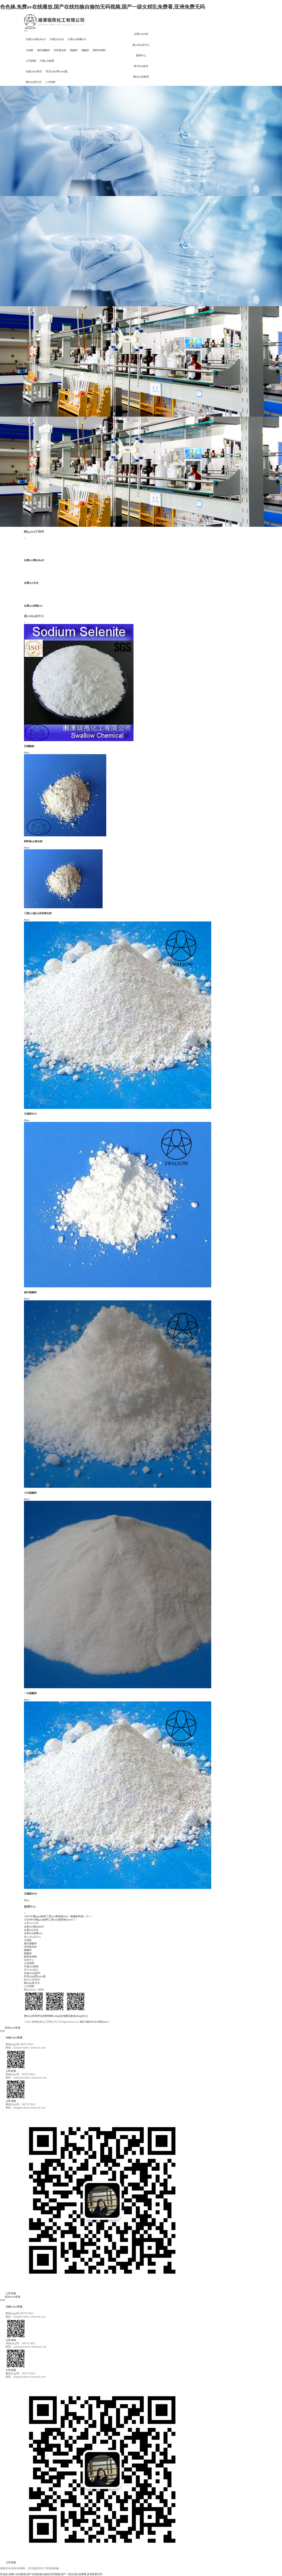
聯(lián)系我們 (141, 76)
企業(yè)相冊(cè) (77, 39)
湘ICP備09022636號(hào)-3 (94, 2021)
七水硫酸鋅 (30, 1492)
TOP (2, 2031)
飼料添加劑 (99, 50)
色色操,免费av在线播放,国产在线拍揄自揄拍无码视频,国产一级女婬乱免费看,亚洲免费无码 (102, 7)
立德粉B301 (30, 1893)
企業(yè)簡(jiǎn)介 (36, 39)
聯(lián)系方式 (34, 82)
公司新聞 (31, 60)
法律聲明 (45, 2016)
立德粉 (29, 50)
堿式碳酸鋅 (43, 50)
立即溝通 (11, 2071)
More (26, 752)
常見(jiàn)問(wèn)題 (56, 71)
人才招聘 (50, 82)
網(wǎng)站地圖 (59, 2016)
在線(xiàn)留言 (34, 71)
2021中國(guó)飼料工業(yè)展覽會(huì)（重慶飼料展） (55, 1916)
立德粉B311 (30, 1113)
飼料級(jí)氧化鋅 (33, 841)
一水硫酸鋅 (30, 1693)
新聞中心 (141, 55)
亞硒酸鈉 (29, 746)
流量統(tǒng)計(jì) (78, 2016)
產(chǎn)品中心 (141, 45)
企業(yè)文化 (57, 39)
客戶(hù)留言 (141, 66)
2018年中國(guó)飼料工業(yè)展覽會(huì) (47, 1919)
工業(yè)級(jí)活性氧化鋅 (38, 913)
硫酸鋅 (74, 50)
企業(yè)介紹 (141, 34)
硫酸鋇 (85, 50)
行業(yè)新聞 (47, 60)
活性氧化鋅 (60, 50)
